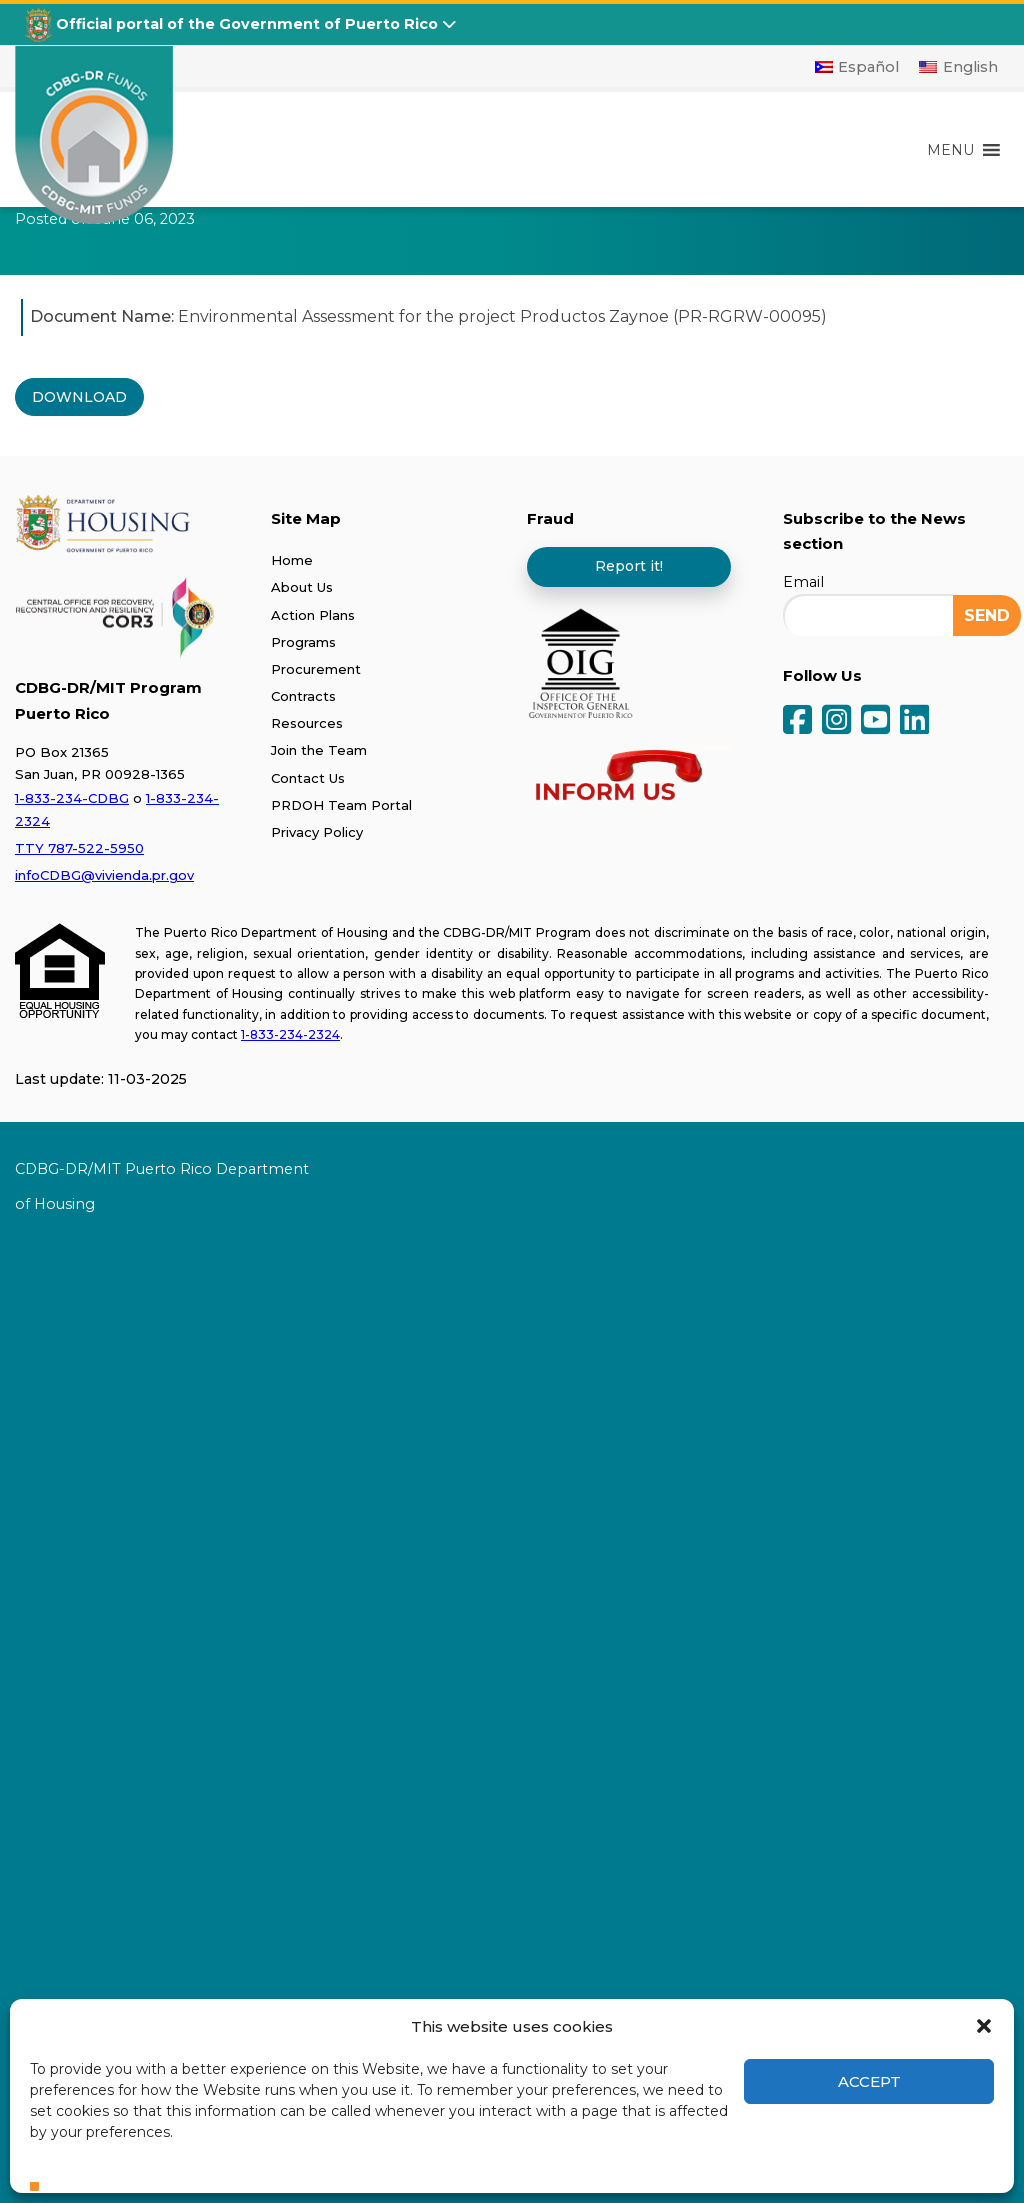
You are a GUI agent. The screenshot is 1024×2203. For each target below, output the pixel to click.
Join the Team (319, 750)
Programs (303, 642)
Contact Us (308, 778)
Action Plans (313, 615)
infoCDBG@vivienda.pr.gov (104, 875)
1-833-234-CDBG (72, 798)
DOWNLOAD (79, 397)
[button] (984, 2026)
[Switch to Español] (857, 67)
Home (292, 560)
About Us (302, 587)
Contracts (303, 696)
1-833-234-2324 (290, 1034)
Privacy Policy (317, 832)
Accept (869, 2081)
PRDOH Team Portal (341, 805)
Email (803, 582)
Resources (307, 723)
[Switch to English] (958, 67)
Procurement (316, 669)
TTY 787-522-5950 (79, 848)
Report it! (629, 566)
